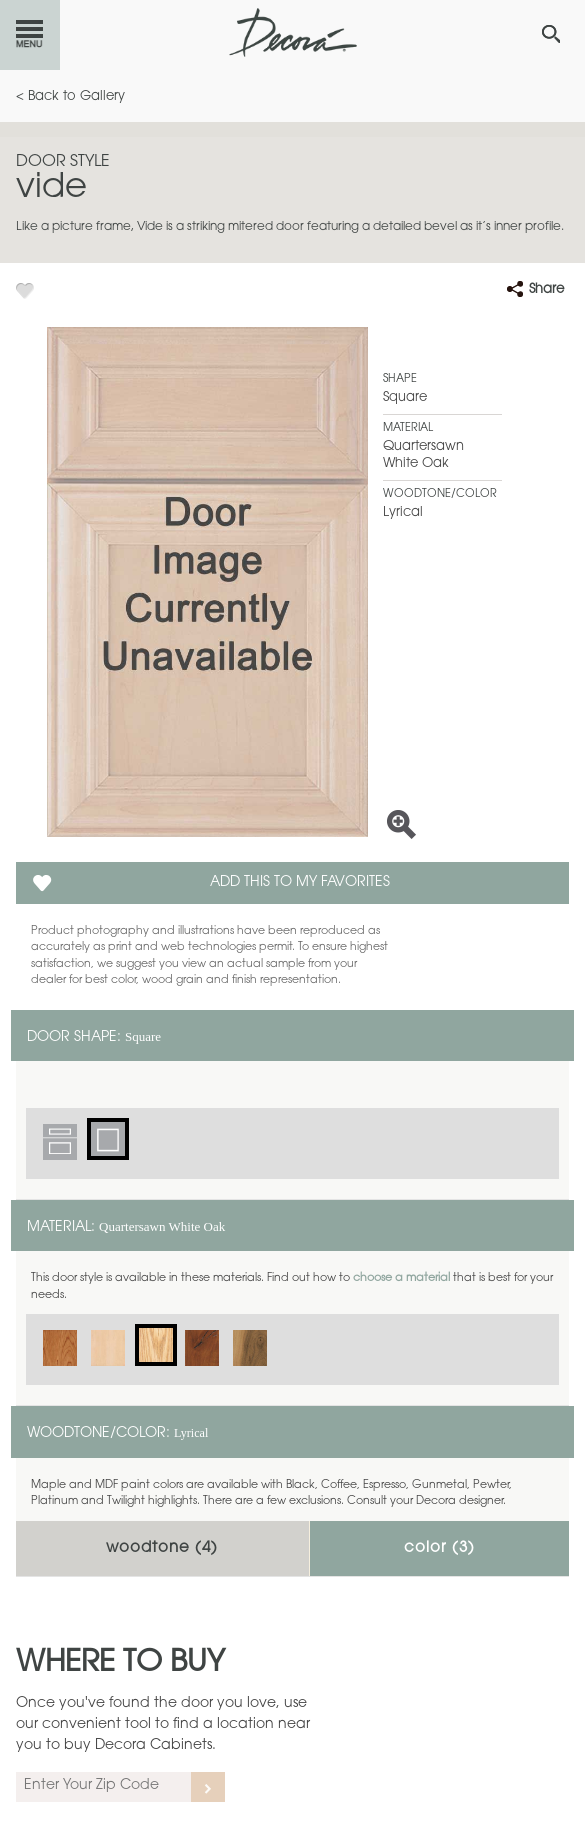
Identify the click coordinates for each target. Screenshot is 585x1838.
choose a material (401, 1278)
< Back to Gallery (70, 96)
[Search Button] (551, 34)
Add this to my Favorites (300, 883)
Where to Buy (120, 1664)
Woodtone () (162, 1548)
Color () (439, 1548)
